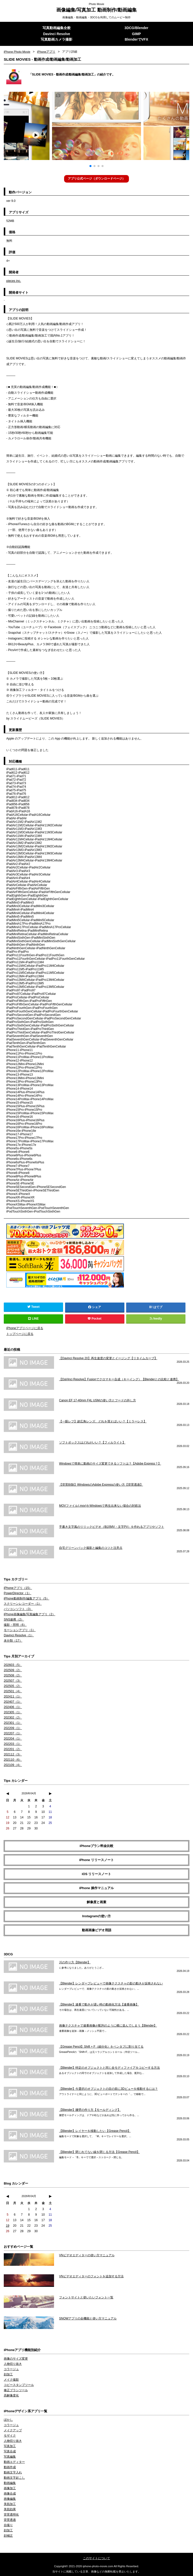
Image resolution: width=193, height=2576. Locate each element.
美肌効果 (10, 2509)
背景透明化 (11, 2514)
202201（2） (13, 1748)
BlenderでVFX (136, 40)
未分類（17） (13, 1640)
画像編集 (10, 2498)
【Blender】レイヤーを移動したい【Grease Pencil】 (95, 2130)
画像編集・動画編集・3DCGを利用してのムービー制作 (96, 17)
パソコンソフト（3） (18, 1608)
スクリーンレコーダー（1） (23, 1603)
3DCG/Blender (136, 28)
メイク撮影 (11, 2379)
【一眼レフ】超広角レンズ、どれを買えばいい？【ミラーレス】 (103, 1421)
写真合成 (10, 2451)
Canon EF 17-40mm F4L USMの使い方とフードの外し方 (97, 1400)
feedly (156, 1318)
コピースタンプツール (19, 2384)
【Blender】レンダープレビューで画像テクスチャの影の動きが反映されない (111, 1983)
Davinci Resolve (56, 34)
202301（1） (13, 1722)
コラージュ (11, 2368)
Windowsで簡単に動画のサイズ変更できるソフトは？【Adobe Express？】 (110, 1463)
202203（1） (13, 1743)
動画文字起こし (14, 2477)
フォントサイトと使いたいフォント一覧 (86, 2297)
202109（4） (13, 1764)
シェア (94, 1307)
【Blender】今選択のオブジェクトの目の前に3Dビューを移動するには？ (108, 2088)
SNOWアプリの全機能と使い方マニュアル (88, 2318)
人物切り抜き (13, 2363)
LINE (33, 1318)
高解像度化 (11, 2395)
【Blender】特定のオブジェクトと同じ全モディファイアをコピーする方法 (109, 2067)
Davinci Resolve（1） (18, 1635)
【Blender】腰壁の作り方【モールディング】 (90, 2109)
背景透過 (10, 2519)
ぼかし (8, 2419)
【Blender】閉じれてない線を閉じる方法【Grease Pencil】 (99, 2151)
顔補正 (8, 2535)
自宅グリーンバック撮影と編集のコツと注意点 (90, 1547)
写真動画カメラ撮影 (56, 40)
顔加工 (8, 2374)
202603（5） (13, 1664)
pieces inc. (13, 281)
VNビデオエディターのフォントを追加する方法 (91, 2276)
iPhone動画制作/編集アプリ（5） (26, 1598)
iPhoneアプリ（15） (18, 1587)
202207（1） (13, 1733)
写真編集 (10, 2456)
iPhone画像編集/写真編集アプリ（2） (29, 1614)
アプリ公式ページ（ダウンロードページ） (96, 179)
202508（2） (13, 1675)
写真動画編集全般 (56, 28)
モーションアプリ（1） (20, 1629)
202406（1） (13, 1706)
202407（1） (13, 1701)
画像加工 (10, 2487)
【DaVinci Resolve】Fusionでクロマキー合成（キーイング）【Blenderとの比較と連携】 (119, 1379)
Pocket (95, 1318)
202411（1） (13, 1696)
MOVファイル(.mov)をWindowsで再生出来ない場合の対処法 (100, 1505)
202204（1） (13, 1738)
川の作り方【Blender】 (74, 1962)
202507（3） (13, 1680)
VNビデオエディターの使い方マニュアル (87, 2255)
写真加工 (10, 2445)
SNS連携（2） (14, 1619)
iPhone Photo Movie (17, 52)
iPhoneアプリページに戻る (24, 1328)
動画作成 (10, 2466)
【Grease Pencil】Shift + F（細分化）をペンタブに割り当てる (101, 2046)
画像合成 (10, 2493)
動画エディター (14, 2461)
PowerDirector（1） (17, 1592)
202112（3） (13, 1754)
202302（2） (13, 1717)
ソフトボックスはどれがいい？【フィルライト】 (92, 1442)
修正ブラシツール (16, 2389)
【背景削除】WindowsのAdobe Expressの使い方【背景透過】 (101, 1484)
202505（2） (13, 1685)
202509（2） (13, 1669)
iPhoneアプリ (46, 52)
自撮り (8, 2524)
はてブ (157, 1307)
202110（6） (13, 1759)
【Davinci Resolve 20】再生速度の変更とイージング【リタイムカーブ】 (108, 1357)
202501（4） (13, 1691)
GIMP (136, 34)
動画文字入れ (13, 2472)
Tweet (33, 1306)
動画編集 (10, 2482)
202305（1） (13, 1712)
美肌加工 (10, 2503)
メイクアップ (13, 2430)
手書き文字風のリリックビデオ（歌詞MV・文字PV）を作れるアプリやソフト (111, 1526)
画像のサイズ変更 (16, 2358)
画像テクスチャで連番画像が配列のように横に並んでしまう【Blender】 (108, 2025)
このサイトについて (96, 2557)
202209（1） (13, 1727)
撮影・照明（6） (15, 1624)
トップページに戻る (19, 1333)
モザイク (10, 2435)
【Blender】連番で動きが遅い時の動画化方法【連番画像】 (99, 2004)
